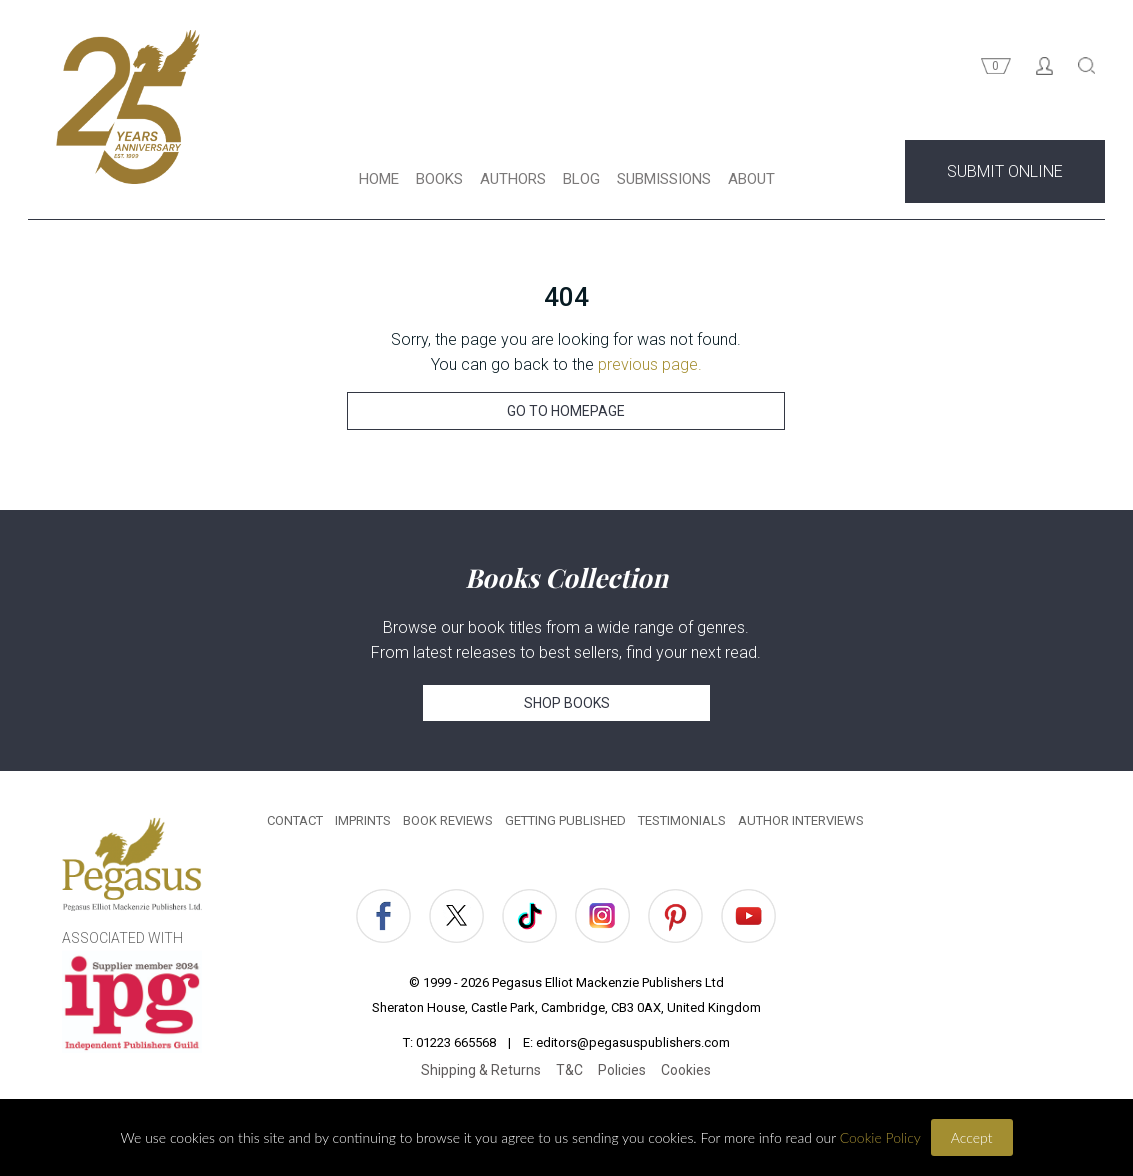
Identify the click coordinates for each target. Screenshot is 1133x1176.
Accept (972, 1137)
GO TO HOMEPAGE (566, 411)
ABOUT (751, 179)
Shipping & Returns (481, 1070)
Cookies (686, 1070)
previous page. (650, 364)
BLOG (581, 179)
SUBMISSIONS (664, 179)
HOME (379, 179)
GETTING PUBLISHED (565, 820)
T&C (569, 1070)
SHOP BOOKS (566, 703)
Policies (622, 1070)
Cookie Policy (880, 1137)
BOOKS (439, 179)
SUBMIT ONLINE (1005, 171)
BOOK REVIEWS (448, 820)
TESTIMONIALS (682, 820)
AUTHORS (513, 179)
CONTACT (295, 820)
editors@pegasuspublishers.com (633, 1042)
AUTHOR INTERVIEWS (801, 820)
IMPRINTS (363, 820)
